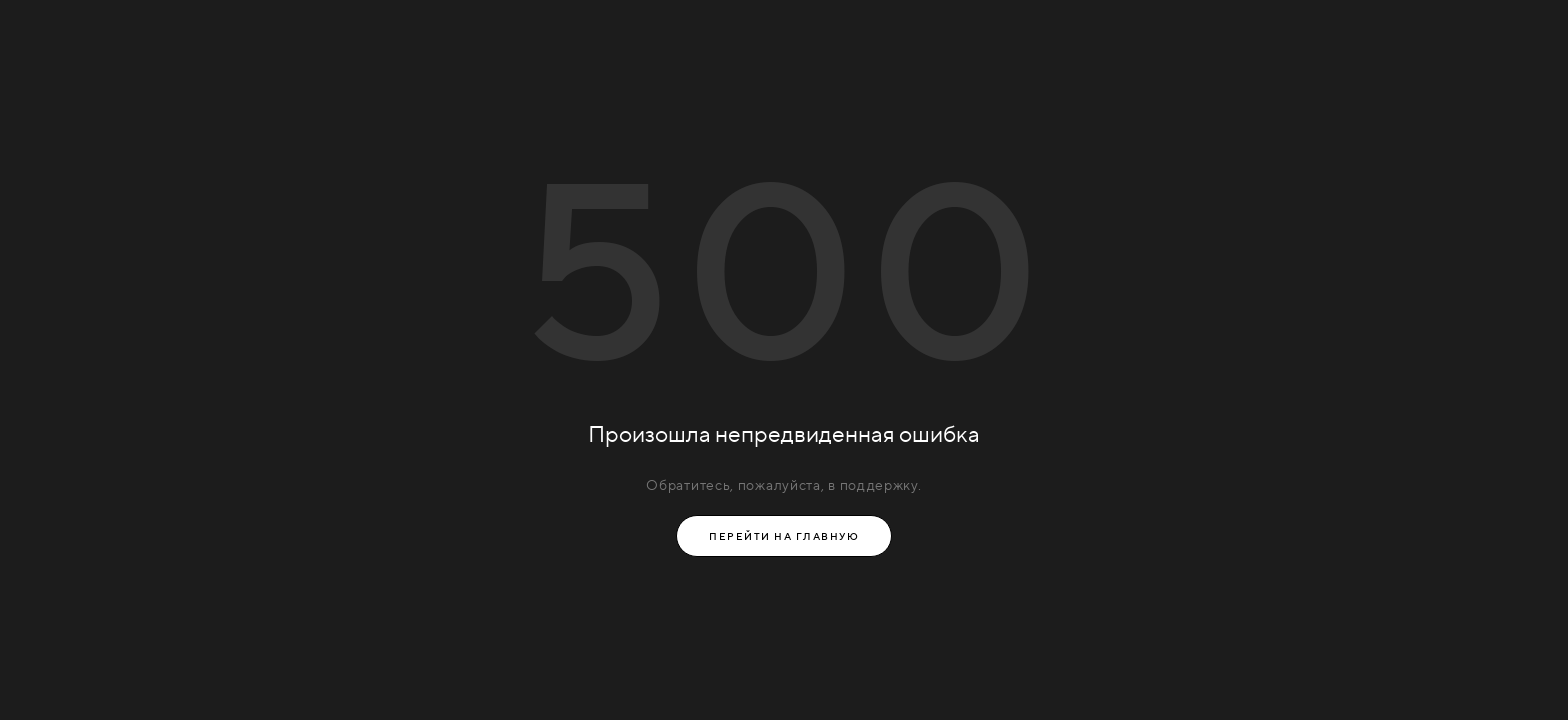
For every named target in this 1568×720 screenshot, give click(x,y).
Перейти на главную (784, 536)
